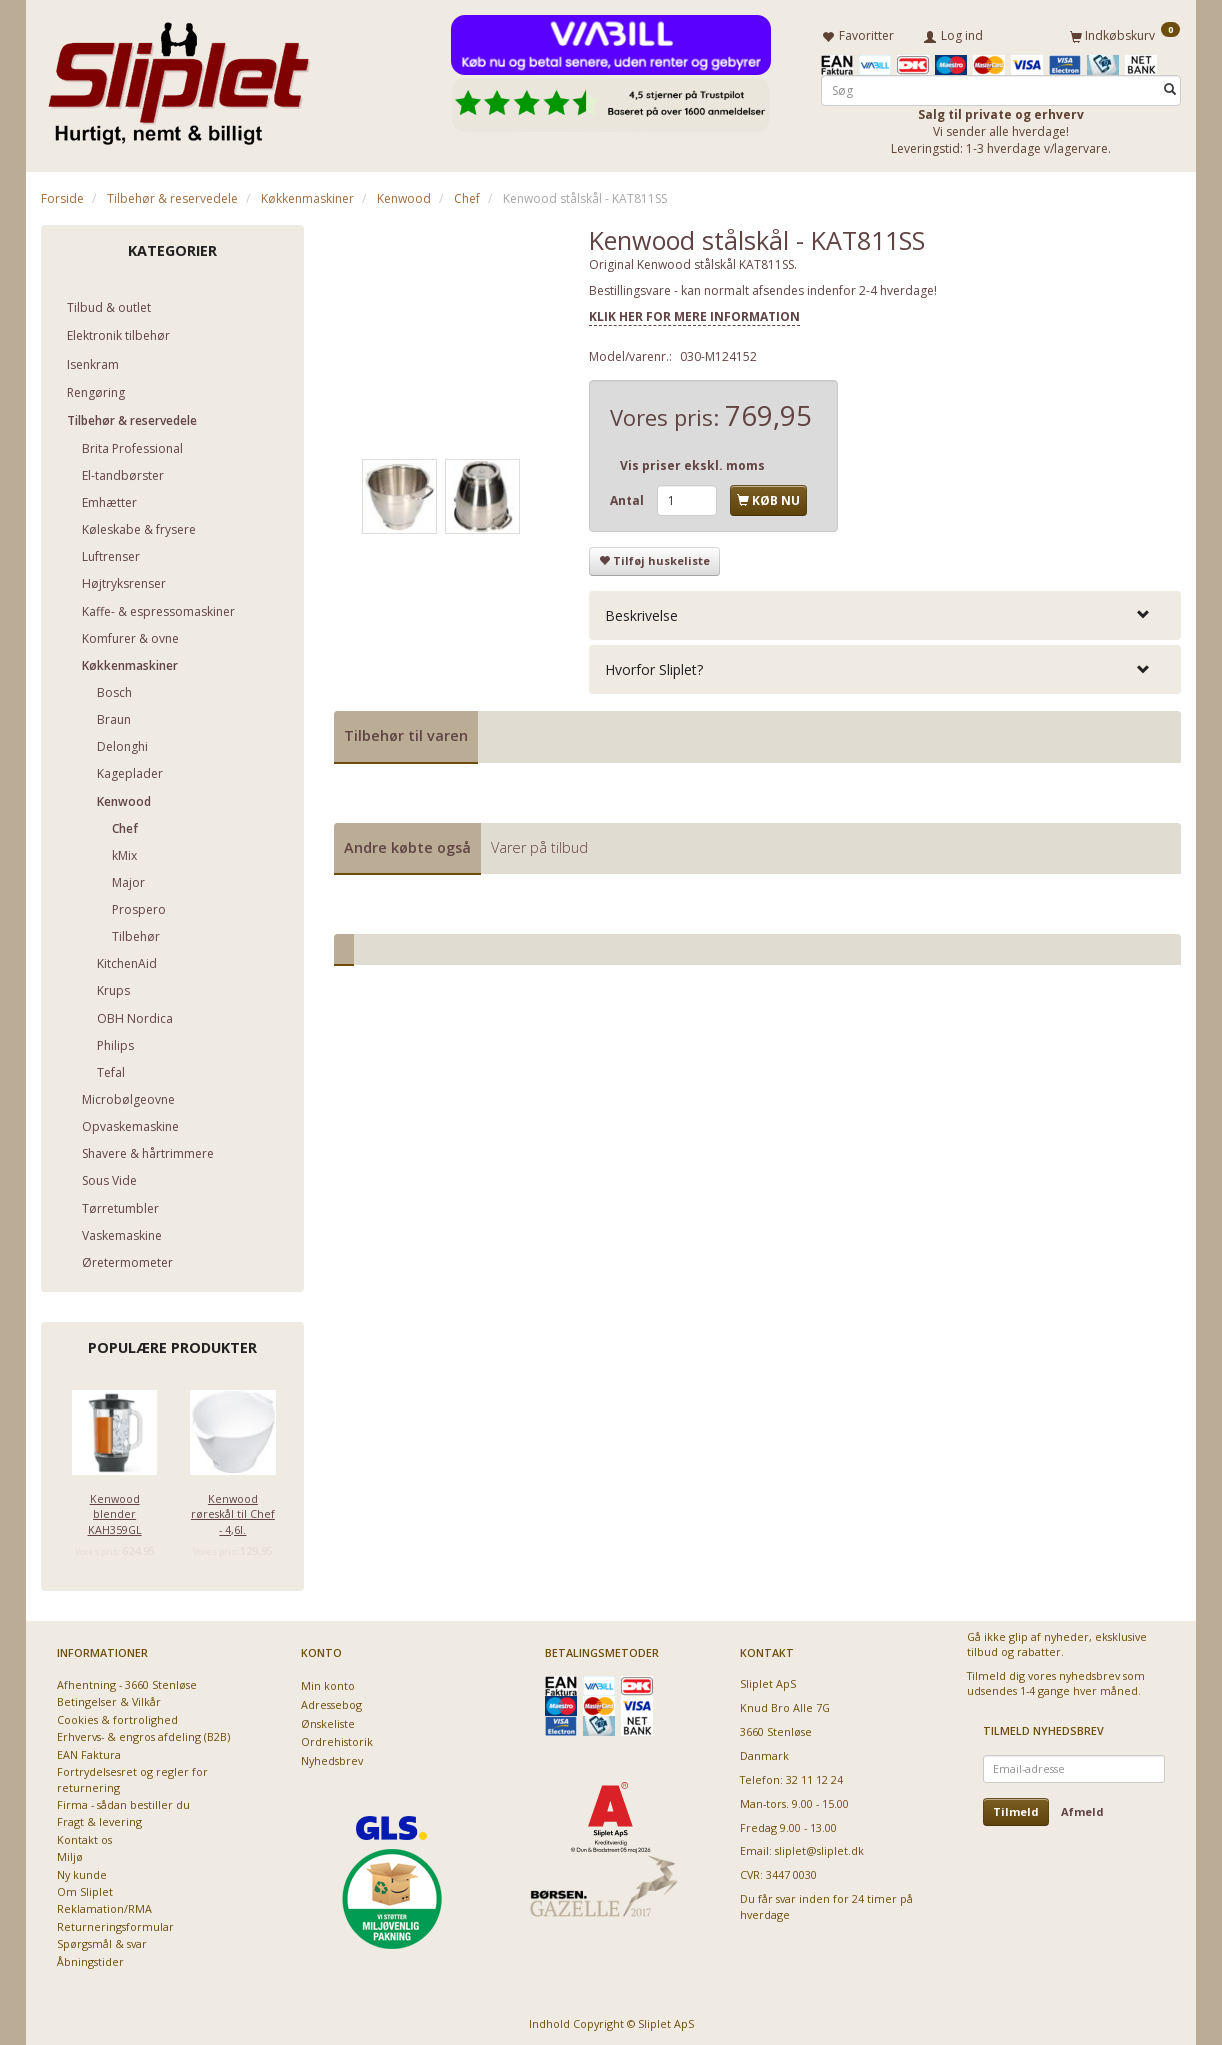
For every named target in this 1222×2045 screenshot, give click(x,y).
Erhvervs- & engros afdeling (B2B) (143, 1733)
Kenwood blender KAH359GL (115, 1510)
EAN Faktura (89, 1751)
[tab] (885, 611)
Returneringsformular (115, 1923)
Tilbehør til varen (406, 731)
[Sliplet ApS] (178, 77)
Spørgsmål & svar (102, 1940)
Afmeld (1082, 1808)
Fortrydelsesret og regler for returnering (132, 1776)
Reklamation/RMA (104, 1905)
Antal (628, 496)
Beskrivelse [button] (641, 611)
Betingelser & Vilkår (109, 1698)
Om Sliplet (85, 1888)
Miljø (70, 1853)
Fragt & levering (99, 1818)
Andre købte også (407, 843)
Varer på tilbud (539, 843)
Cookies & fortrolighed (117, 1716)
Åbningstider (90, 1958)
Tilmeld (1016, 1808)
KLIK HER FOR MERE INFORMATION (694, 312)
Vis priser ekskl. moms (692, 461)
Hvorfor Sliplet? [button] (654, 665)
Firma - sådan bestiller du (123, 1801)
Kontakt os (84, 1836)
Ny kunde (82, 1871)
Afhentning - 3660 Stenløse (127, 1681)
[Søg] (1170, 86)
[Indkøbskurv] (1125, 33)
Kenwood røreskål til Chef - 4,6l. (233, 1510)
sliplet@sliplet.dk (819, 1847)
